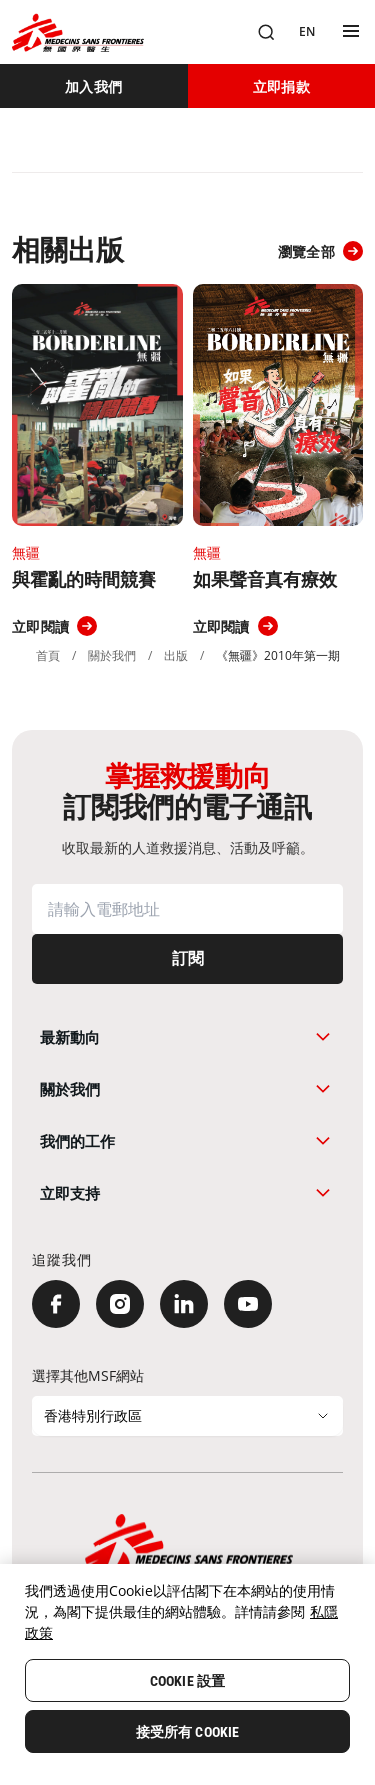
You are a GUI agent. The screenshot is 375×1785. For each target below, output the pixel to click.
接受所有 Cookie (188, 1732)
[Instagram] (120, 1304)
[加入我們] (94, 86)
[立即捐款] (282, 86)
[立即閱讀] (54, 626)
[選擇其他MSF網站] (187, 1416)
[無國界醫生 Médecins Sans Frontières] (78, 32)
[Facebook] (56, 1304)
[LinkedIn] (184, 1304)
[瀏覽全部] (320, 251)
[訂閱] (187, 959)
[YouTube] (248, 1304)
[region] (187, 1674)
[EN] (307, 32)
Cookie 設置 (187, 1681)
